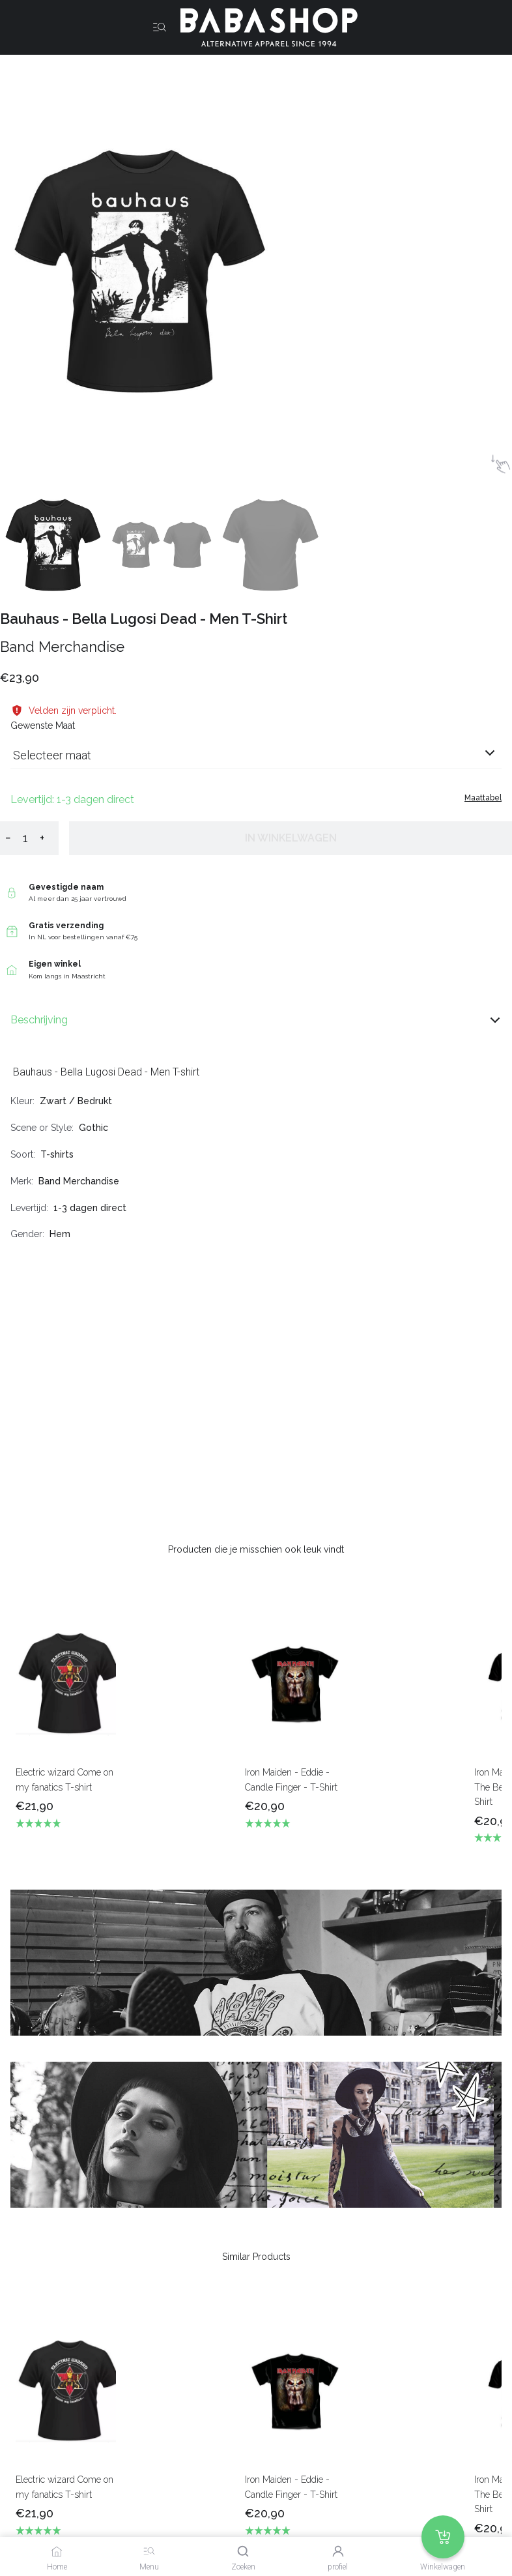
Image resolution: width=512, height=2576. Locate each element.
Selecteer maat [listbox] (52, 755)
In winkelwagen (291, 838)
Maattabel (483, 797)
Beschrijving (256, 1020)
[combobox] (256, 760)
